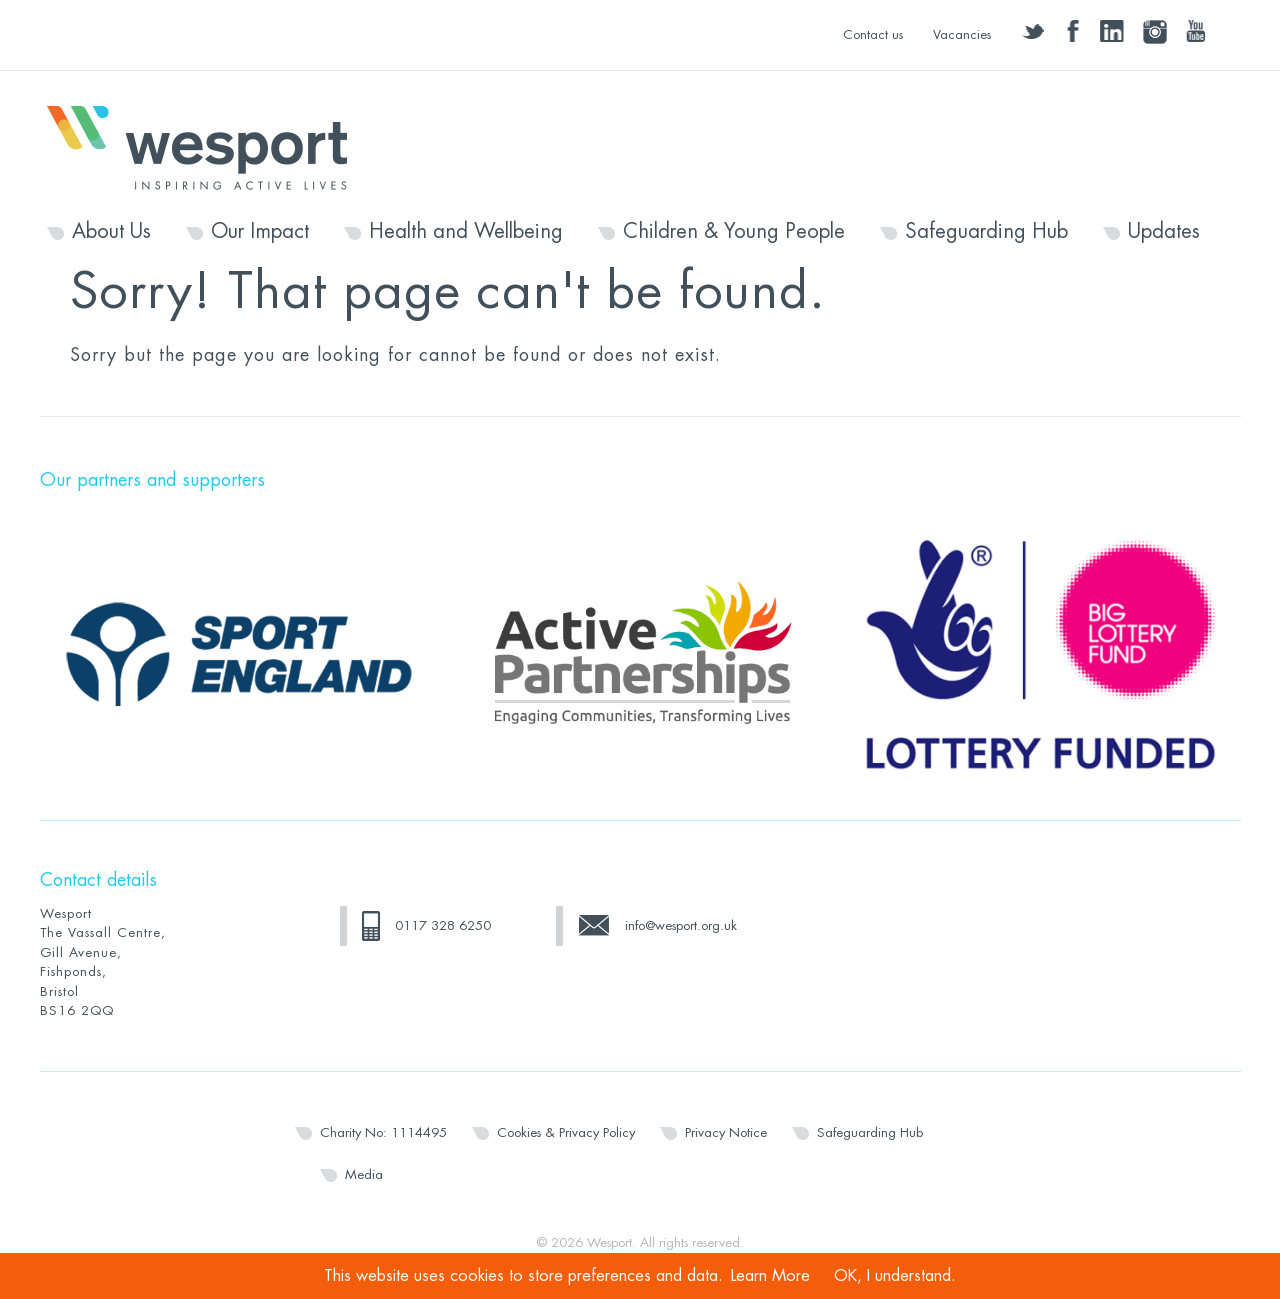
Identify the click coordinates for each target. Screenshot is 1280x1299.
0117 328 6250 (443, 925)
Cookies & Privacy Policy (566, 1132)
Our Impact (260, 232)
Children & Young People (734, 232)
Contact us (873, 34)
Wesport (207, 146)
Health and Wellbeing (466, 232)
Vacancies (962, 34)
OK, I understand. (895, 1276)
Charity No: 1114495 (383, 1132)
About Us (111, 232)
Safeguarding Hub (986, 232)
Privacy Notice (726, 1132)
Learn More (770, 1276)
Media (364, 1174)
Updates (1164, 232)
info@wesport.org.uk (681, 925)
